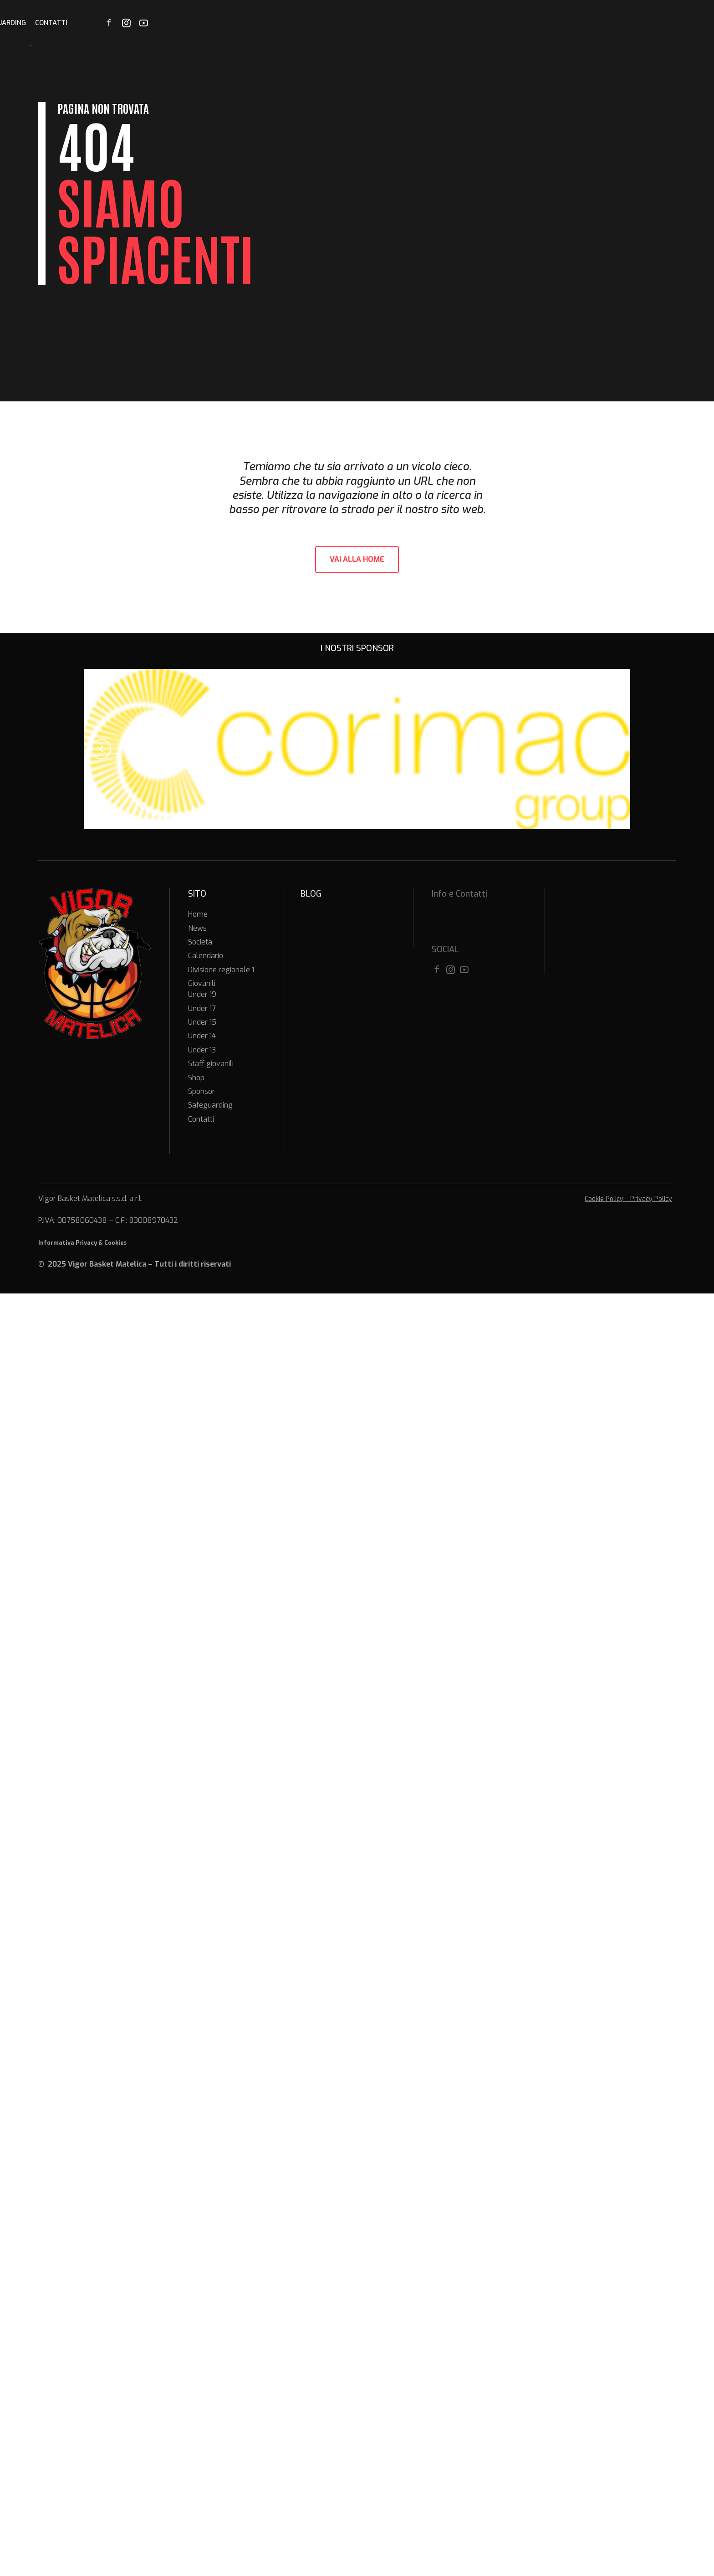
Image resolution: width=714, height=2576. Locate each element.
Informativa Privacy (67, 1243)
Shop (475, 22)
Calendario (313, 22)
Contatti (608, 22)
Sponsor (508, 22)
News (238, 22)
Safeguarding (557, 22)
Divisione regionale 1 (380, 22)
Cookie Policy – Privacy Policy (628, 1199)
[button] (101, 749)
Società (270, 22)
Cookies (115, 1243)
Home (209, 22)
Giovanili (442, 22)
